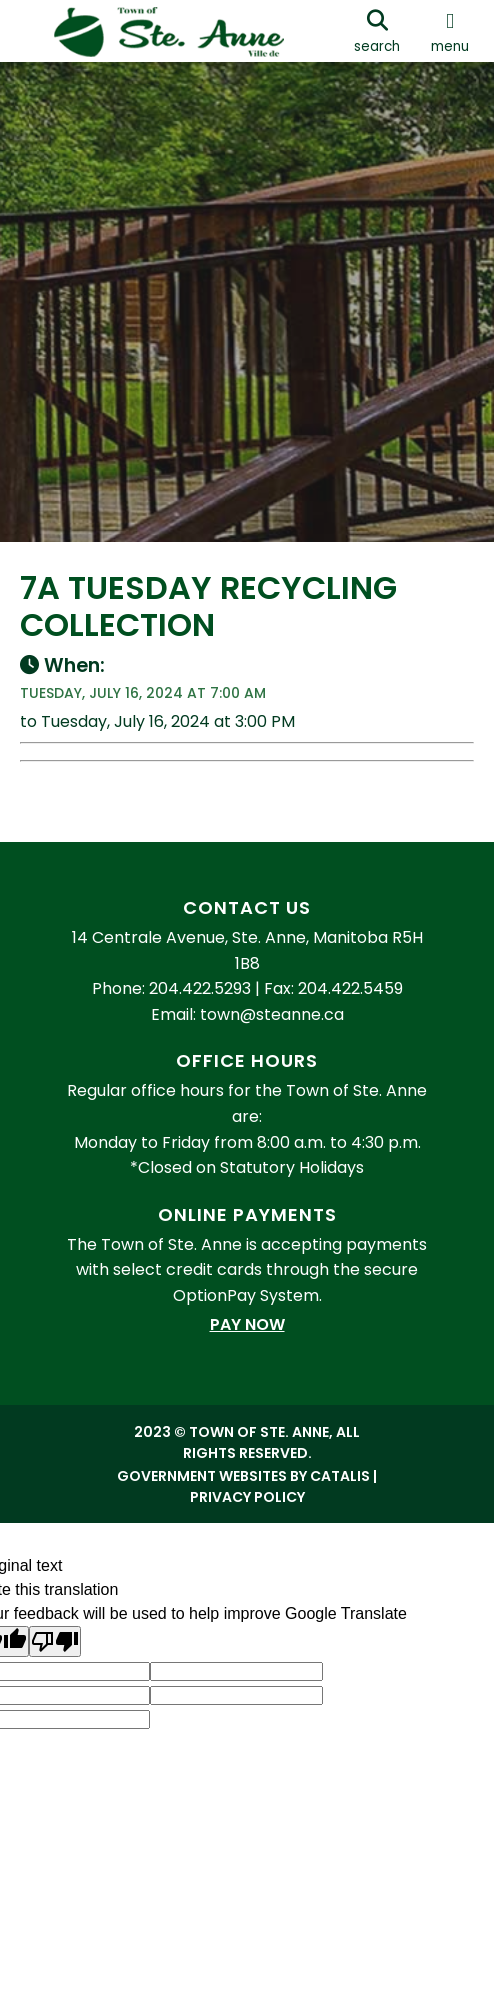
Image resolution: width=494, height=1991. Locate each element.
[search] (377, 31)
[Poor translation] (55, 1641)
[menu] (450, 31)
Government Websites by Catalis (243, 1476)
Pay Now (247, 1324)
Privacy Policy (247, 1497)
